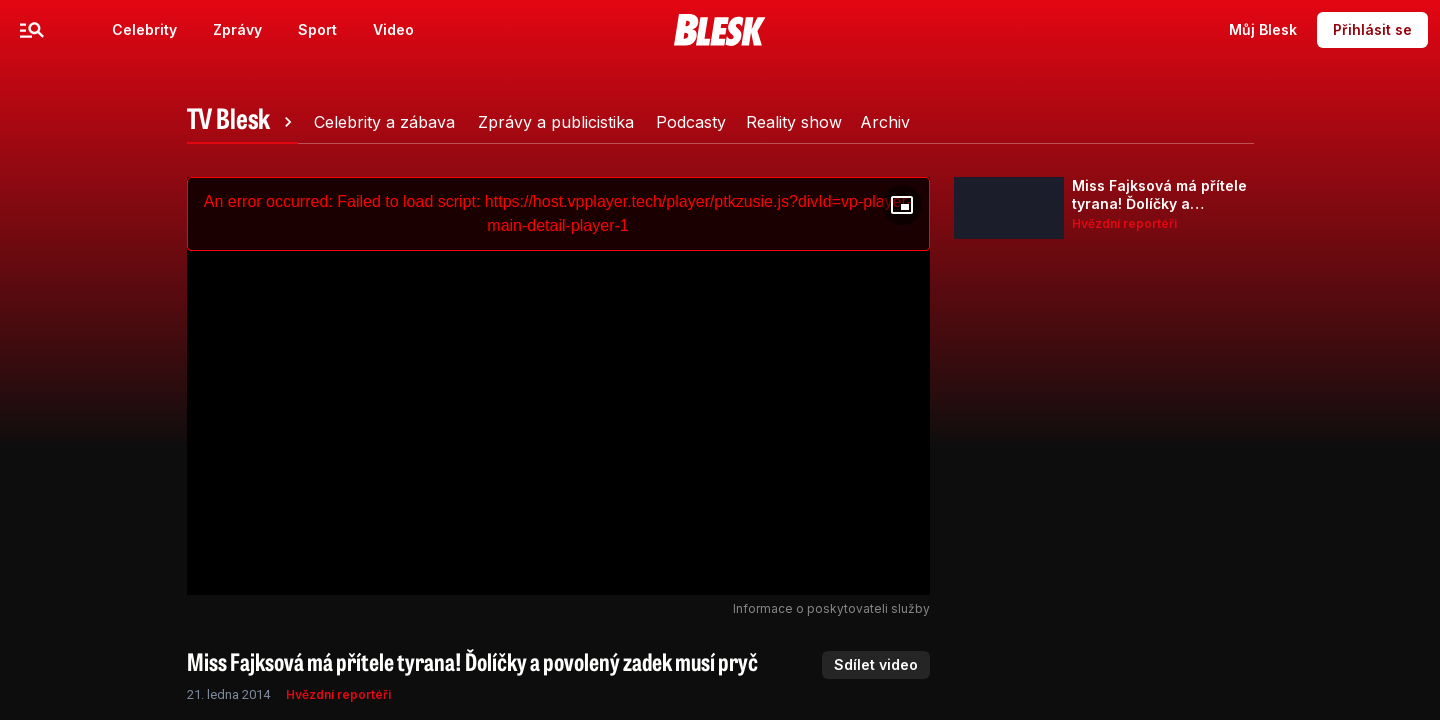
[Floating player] (902, 205)
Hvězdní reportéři (338, 694)
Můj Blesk (1263, 29)
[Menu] (32, 30)
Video (393, 29)
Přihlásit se (1372, 29)
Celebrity (144, 29)
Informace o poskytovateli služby (831, 608)
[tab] (243, 122)
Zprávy (237, 29)
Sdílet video (876, 664)
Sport (317, 29)
